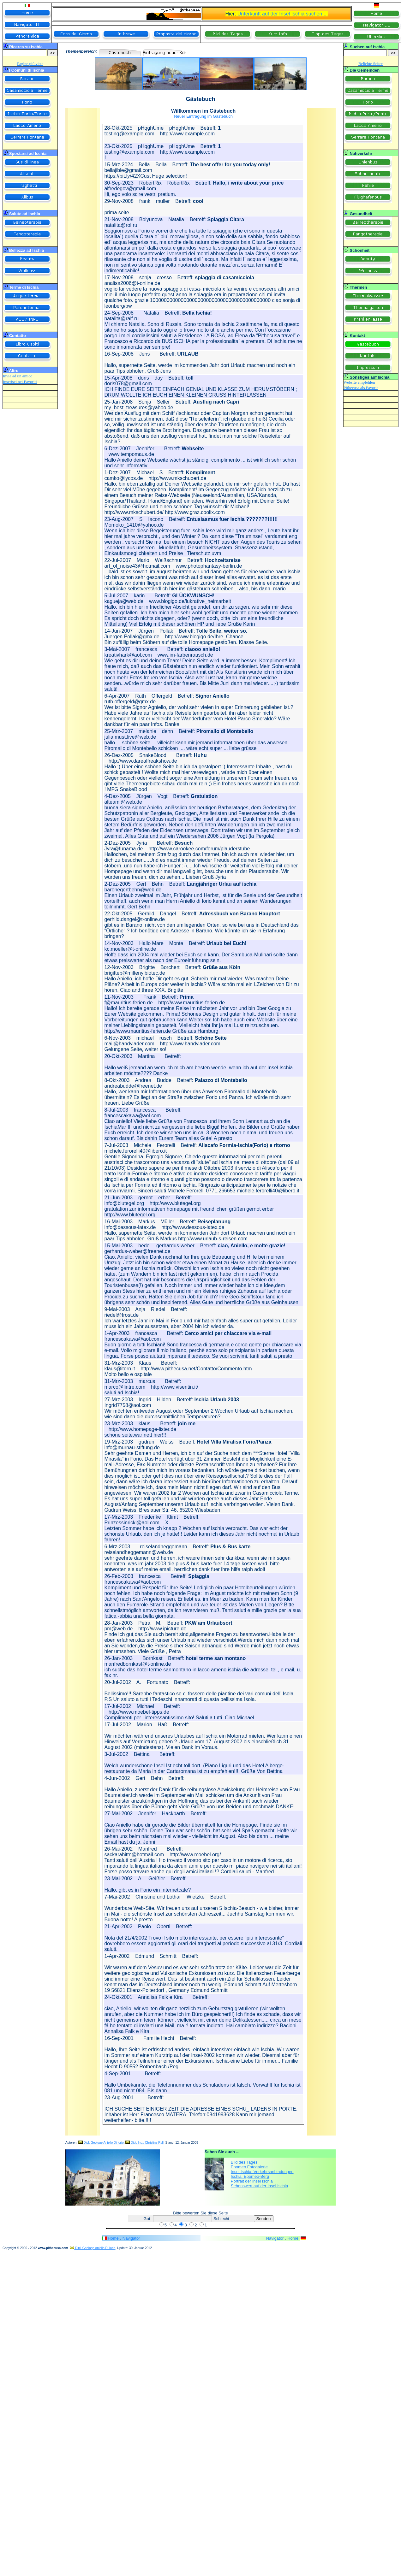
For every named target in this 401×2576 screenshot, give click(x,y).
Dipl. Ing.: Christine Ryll (144, 2142)
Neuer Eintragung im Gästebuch (203, 116)
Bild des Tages (244, 2162)
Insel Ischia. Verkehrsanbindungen (262, 2171)
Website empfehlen (359, 382)
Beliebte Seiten (370, 63)
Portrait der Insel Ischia (252, 2181)
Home (113, 2238)
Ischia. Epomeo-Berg (250, 2176)
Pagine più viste (30, 63)
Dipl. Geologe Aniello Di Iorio (101, 2142)
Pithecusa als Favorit (361, 387)
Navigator (131, 2238)
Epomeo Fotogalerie (249, 2167)
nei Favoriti (27, 381)
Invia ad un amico (18, 376)
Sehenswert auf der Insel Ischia (259, 2185)
